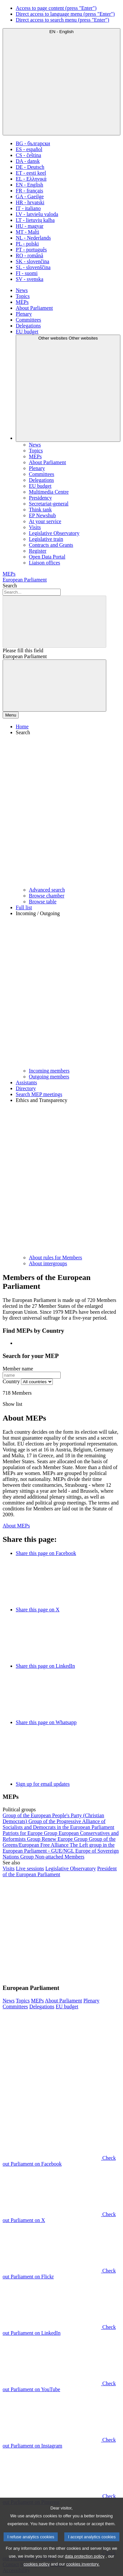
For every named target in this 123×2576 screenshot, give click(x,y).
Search (10, 585)
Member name (18, 1368)
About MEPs (16, 1525)
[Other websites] (68, 388)
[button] (68, 808)
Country (11, 1381)
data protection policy (85, 2567)
